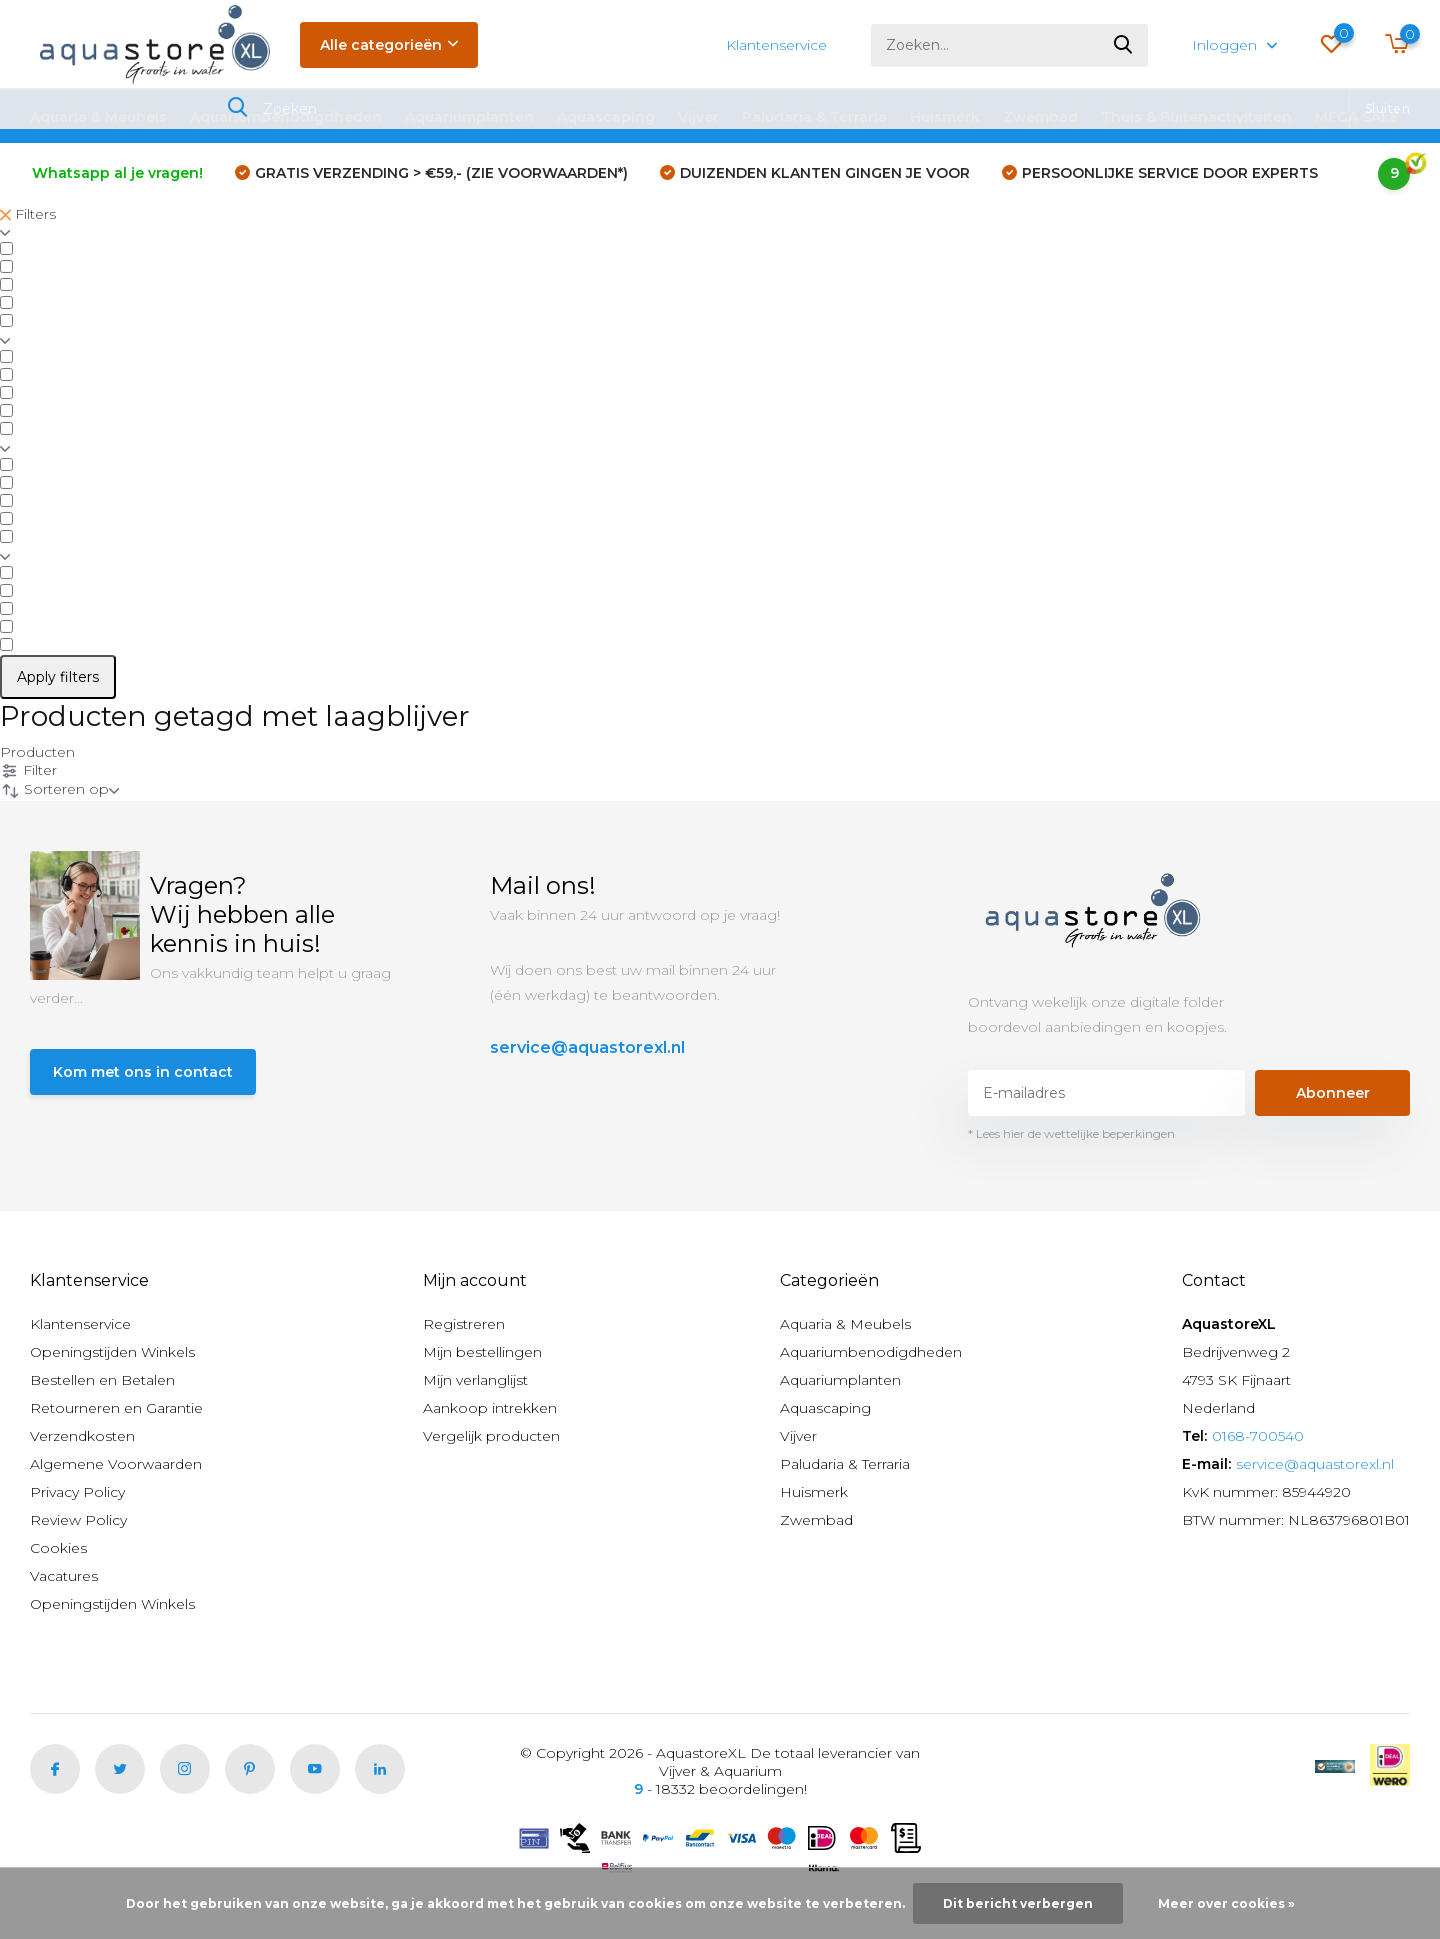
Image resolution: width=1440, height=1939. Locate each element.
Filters (28, 214)
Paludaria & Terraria (814, 117)
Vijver (698, 117)
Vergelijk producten (491, 1436)
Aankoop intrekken (490, 1408)
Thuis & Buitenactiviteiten (1196, 117)
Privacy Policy (77, 1492)
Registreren (464, 1324)
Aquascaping (606, 117)
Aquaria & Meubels (98, 117)
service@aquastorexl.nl (587, 1047)
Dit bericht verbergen (1018, 1903)
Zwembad (1040, 117)
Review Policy (78, 1520)
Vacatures (64, 1576)
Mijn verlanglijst (475, 1380)
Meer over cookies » (1226, 1903)
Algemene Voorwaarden (116, 1464)
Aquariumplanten (469, 117)
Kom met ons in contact (143, 1072)
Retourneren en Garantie (116, 1408)
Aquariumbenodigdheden (286, 117)
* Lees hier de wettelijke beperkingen (1071, 1133)
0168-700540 (1258, 1436)
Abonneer (1333, 1093)
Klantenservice (776, 45)
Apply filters (58, 677)
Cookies (58, 1548)
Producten (37, 752)
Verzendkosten (82, 1436)
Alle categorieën (389, 45)
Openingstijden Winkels (112, 1352)
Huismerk (945, 117)
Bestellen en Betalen (102, 1380)
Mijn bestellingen (482, 1352)
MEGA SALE (1357, 117)
